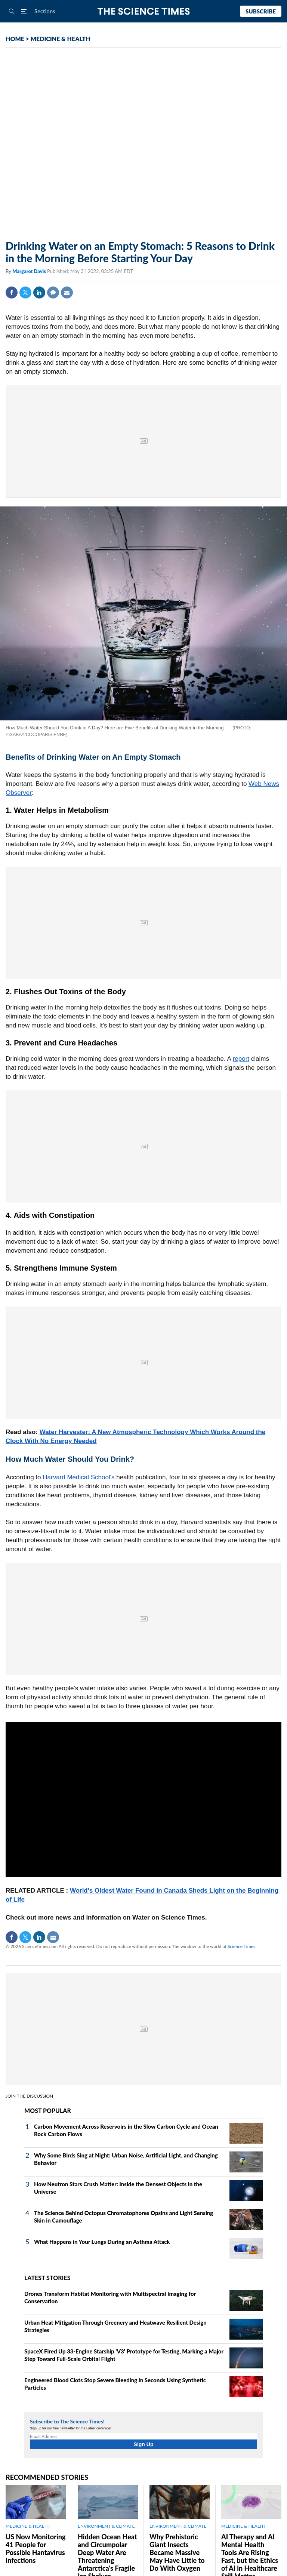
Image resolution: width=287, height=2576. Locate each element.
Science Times (241, 1946)
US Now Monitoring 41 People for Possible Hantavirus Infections (35, 2548)
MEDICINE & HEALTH (60, 38)
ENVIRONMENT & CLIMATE (106, 2526)
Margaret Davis (29, 271)
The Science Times (144, 11)
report (241, 1058)
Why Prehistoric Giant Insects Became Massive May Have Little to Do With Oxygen (177, 2552)
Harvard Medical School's (78, 1477)
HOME (15, 38)
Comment (53, 292)
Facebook (12, 292)
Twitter (25, 292)
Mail (67, 292)
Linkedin (39, 292)
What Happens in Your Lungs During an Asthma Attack (102, 2241)
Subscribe (261, 11)
